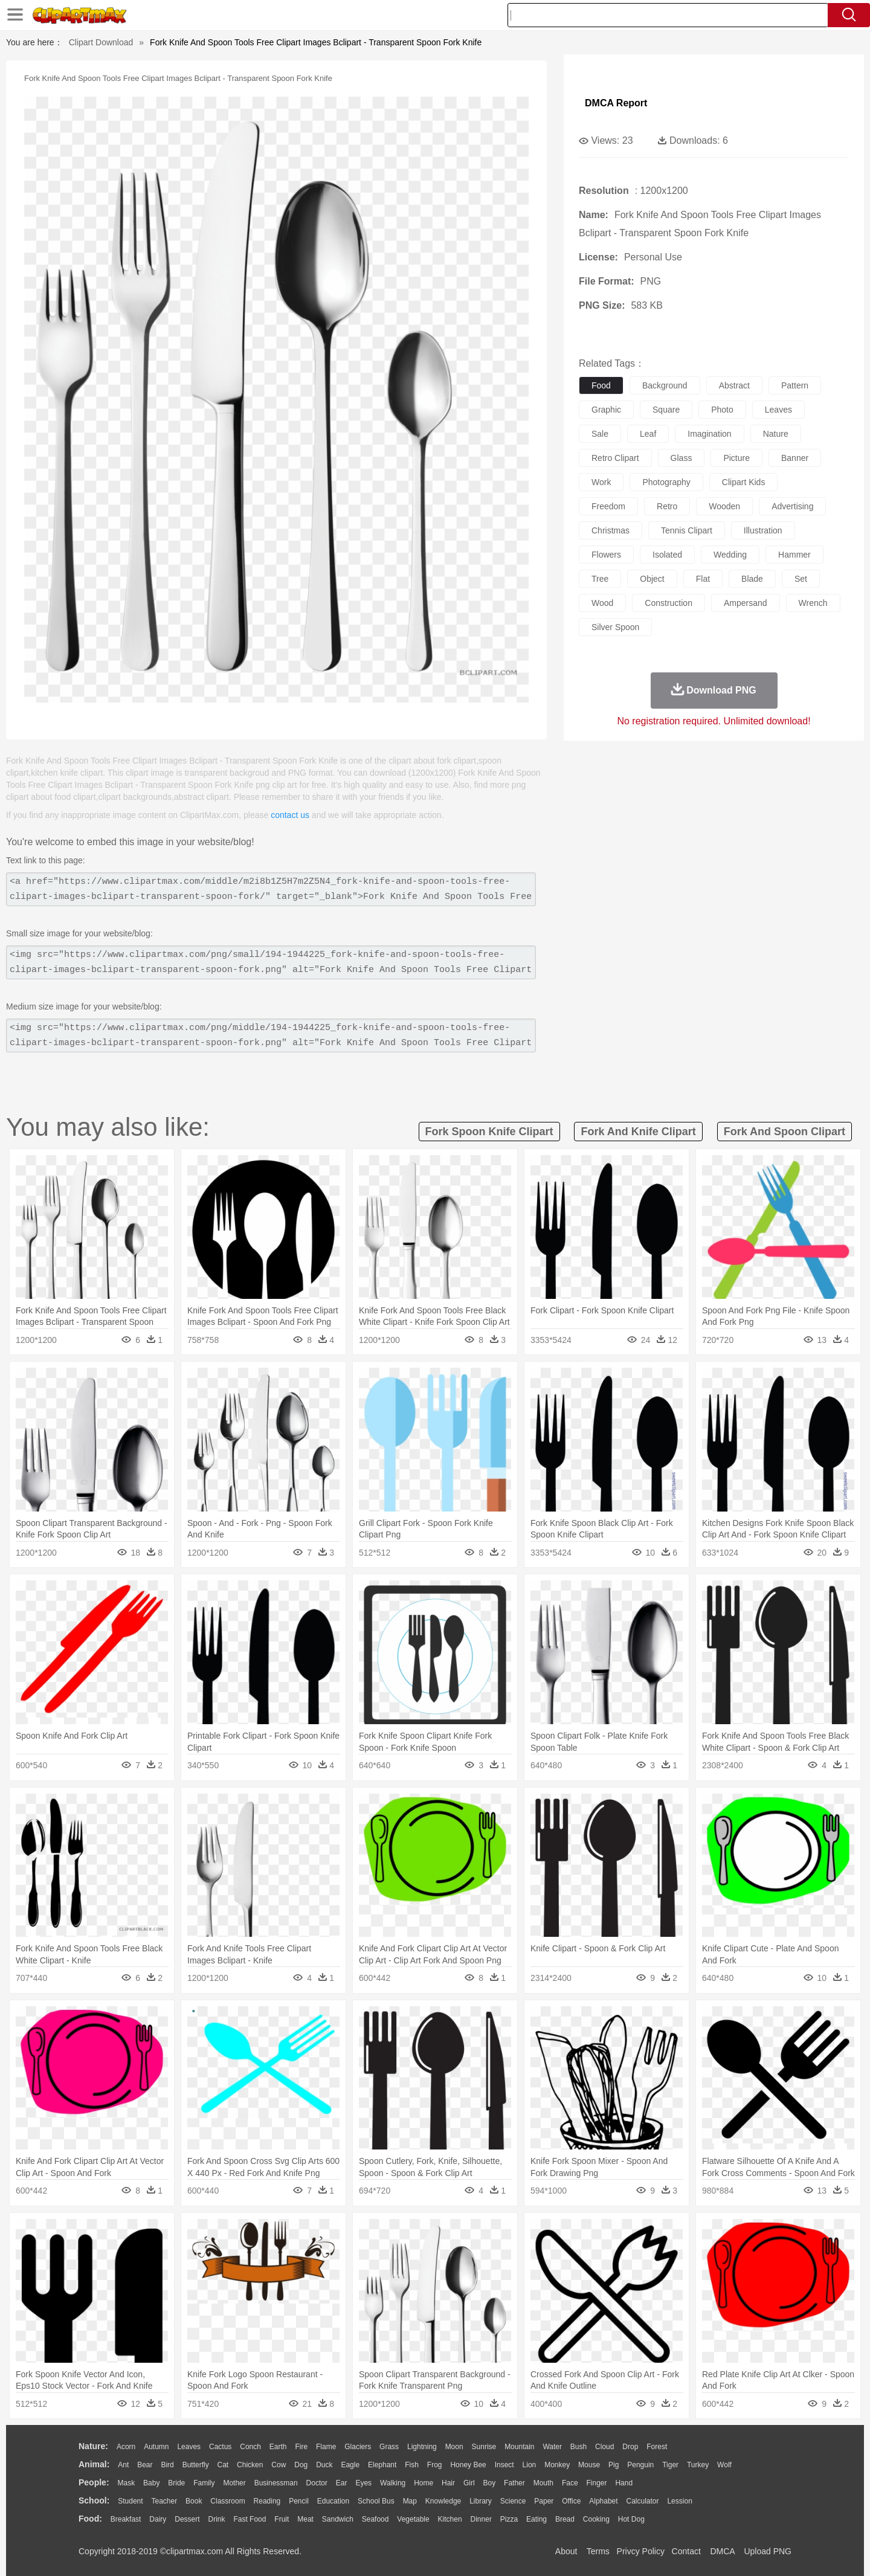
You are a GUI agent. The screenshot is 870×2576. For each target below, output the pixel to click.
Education (333, 2501)
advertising (792, 506)
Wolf (724, 2465)
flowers (606, 554)
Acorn (126, 2446)
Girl (469, 2483)
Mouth (543, 2483)
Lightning (422, 2446)
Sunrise (484, 2446)
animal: (94, 2464)
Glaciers (357, 2446)
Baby (151, 2483)
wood (602, 603)
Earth (278, 2446)
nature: (93, 2446)
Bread (565, 2519)
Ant (123, 2465)
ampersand (745, 603)
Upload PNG (767, 2551)
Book (193, 2501)
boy (489, 2483)
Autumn (156, 2446)
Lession (679, 2501)
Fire (301, 2446)
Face (570, 2483)
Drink (216, 2519)
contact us (290, 815)
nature (775, 434)
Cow (278, 2465)
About (566, 2551)
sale (599, 434)
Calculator (643, 2501)
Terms (598, 2551)
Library (480, 2501)
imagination (709, 434)
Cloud (604, 2446)
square (666, 409)
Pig (613, 2465)
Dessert (187, 2519)
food (601, 385)
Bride (176, 2483)
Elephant (382, 2465)
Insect (504, 2465)
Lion (529, 2465)
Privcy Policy (641, 2551)
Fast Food (249, 2519)
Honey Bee (468, 2465)
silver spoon (615, 627)
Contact (686, 2551)
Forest (656, 2446)
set (800, 579)
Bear (144, 2465)
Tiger (670, 2465)
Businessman (276, 2483)
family (203, 2483)
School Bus (376, 2501)
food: (90, 2518)
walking (392, 2483)
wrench (813, 603)
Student (130, 2501)
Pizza (509, 2519)
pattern (794, 385)
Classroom (227, 2501)
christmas (610, 530)
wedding (730, 554)
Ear (341, 2483)
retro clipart (615, 458)
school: (94, 2500)
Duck (324, 2465)
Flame (326, 2446)
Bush (578, 2446)
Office (571, 2501)
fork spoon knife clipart (489, 1131)
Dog (301, 2465)
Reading (267, 2501)
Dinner (481, 2519)
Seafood (375, 2519)
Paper (543, 2501)
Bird (167, 2465)
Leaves (189, 2446)
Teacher (165, 2501)
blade (752, 579)
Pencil (299, 2501)
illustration (763, 530)
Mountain (519, 2446)
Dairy (157, 2519)
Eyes (363, 2483)
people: (94, 2482)
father (514, 2483)
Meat (305, 2519)
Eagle (350, 2465)
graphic (606, 409)
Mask (126, 2483)
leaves (778, 409)
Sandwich (337, 2519)
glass (681, 458)
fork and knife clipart (638, 1131)
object (652, 579)
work (601, 482)
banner (794, 458)
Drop (630, 2446)
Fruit (281, 2519)
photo (722, 409)
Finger (596, 2483)
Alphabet (603, 2501)
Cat (223, 2465)
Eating (536, 2519)
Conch (250, 2446)
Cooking (596, 2519)
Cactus (220, 2446)
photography (666, 482)
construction (668, 603)
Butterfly (195, 2465)
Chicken (250, 2465)
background (665, 385)
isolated (667, 554)
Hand (624, 2483)
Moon (454, 2446)
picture (736, 458)
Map (410, 2501)
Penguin (640, 2465)
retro (667, 506)
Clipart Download (101, 42)
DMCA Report (616, 103)
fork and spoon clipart (784, 1131)
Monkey (557, 2465)
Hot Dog (631, 2519)
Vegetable (413, 2519)
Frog (434, 2465)
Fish (412, 2465)
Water (552, 2446)
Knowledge (443, 2501)
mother (234, 2483)
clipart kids (743, 482)
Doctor (316, 2483)
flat (703, 579)
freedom (608, 506)
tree (599, 579)
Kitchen (450, 2519)
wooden (724, 506)
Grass (389, 2446)
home (423, 2483)
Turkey (698, 2465)
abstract (734, 385)
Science (513, 2501)
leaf (648, 434)
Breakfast (126, 2519)
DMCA (722, 2551)
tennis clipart (686, 530)
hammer (794, 554)
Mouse (589, 2465)
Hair (448, 2483)
